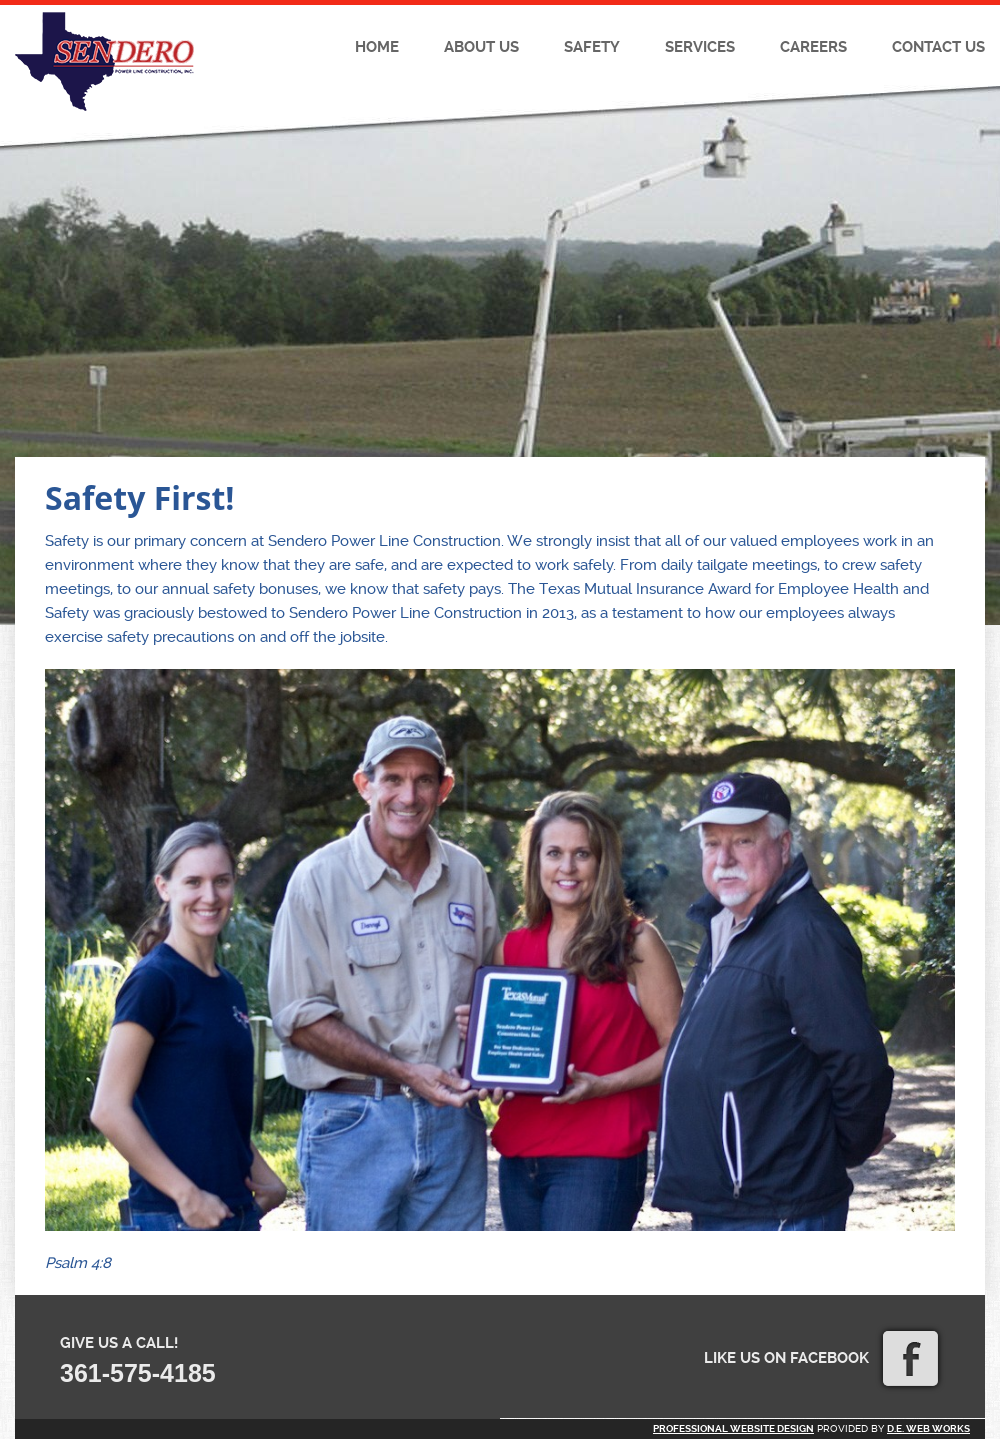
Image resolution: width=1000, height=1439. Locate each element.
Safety (592, 47)
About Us (481, 47)
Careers (813, 47)
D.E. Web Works (928, 1428)
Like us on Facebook (821, 1358)
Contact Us (938, 47)
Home (377, 47)
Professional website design (733, 1428)
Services (700, 47)
